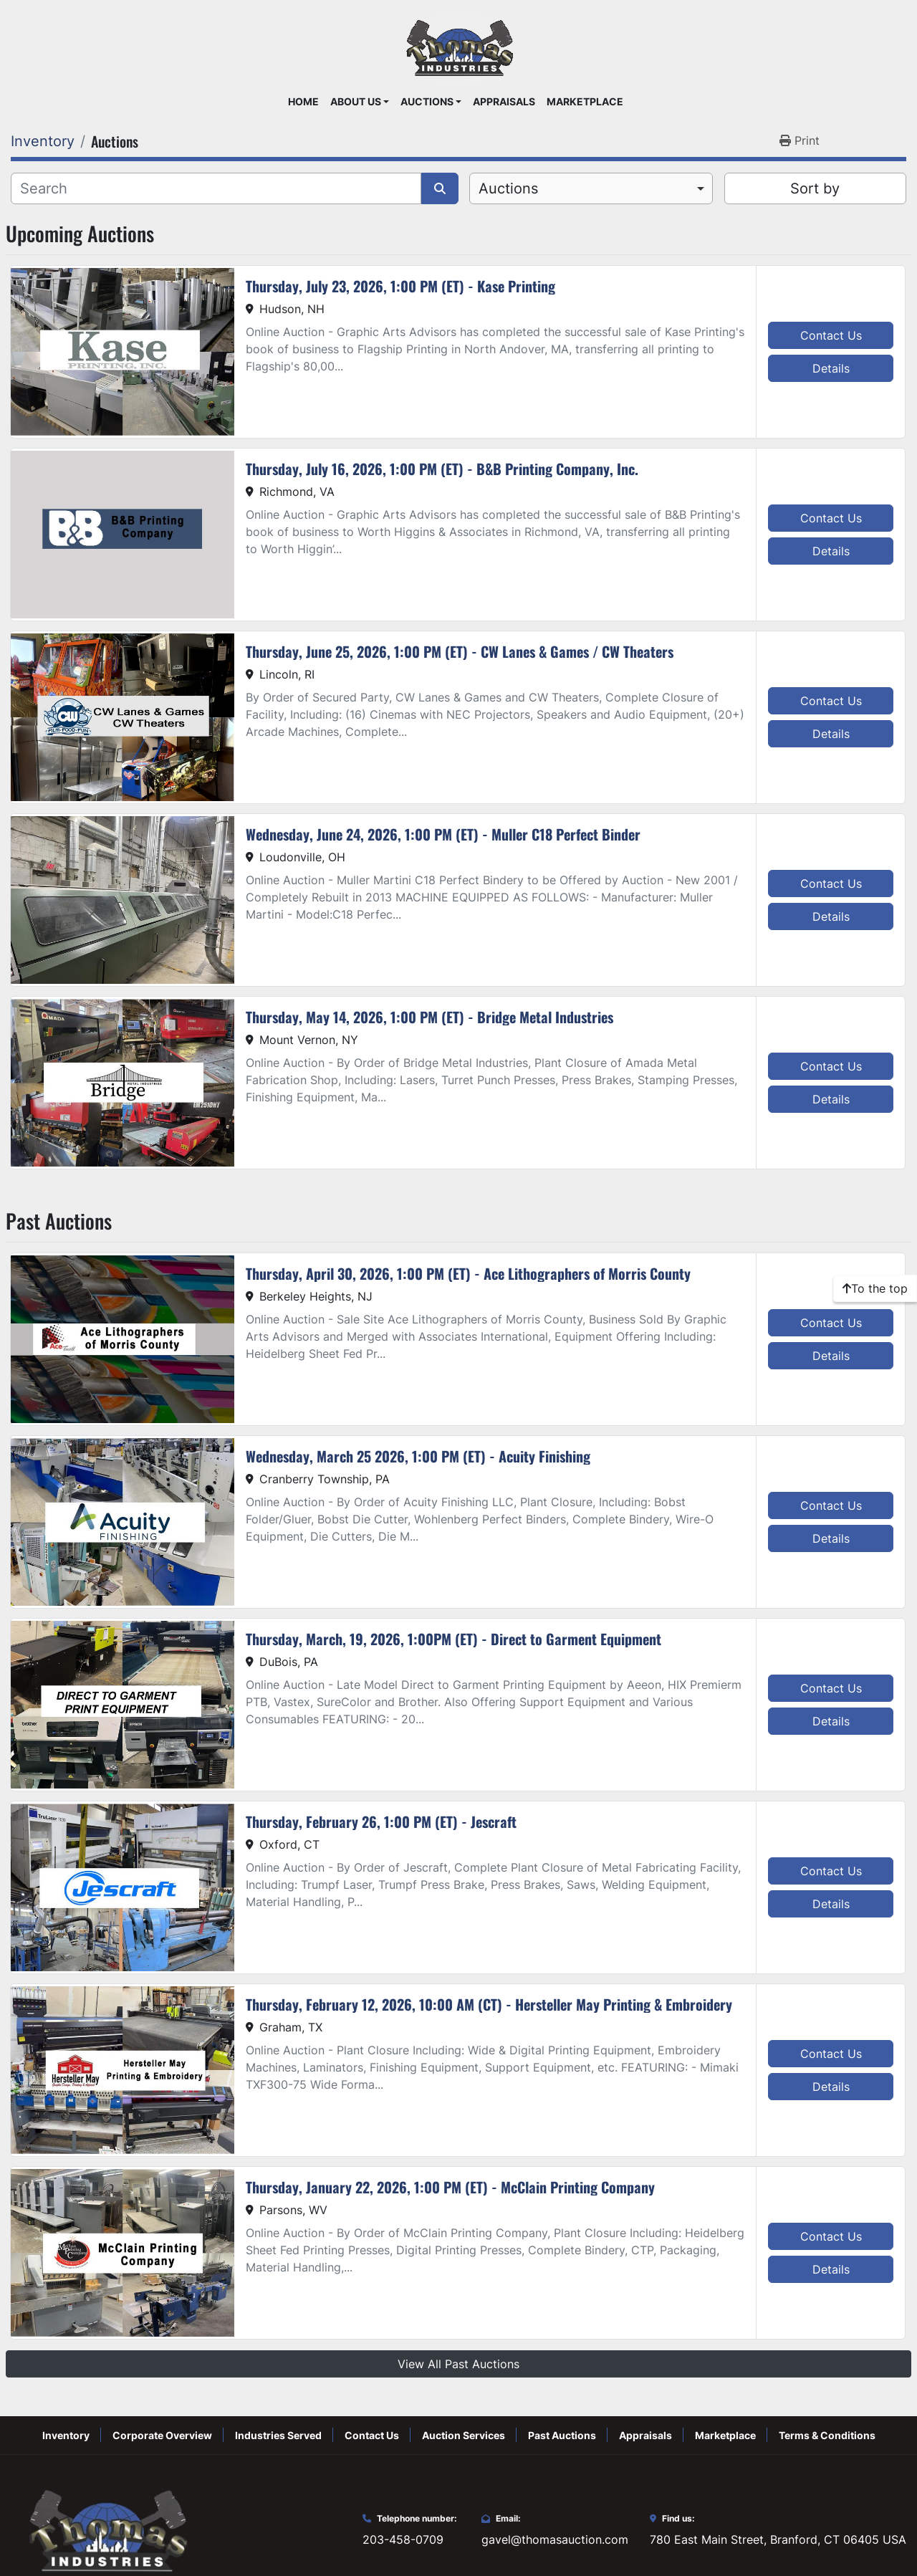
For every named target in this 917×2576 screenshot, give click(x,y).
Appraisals (504, 101)
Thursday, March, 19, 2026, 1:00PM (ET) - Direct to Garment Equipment (453, 1638)
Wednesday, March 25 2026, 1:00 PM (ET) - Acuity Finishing (418, 1456)
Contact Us (831, 335)
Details (831, 368)
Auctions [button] (426, 101)
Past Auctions (562, 2435)
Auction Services (463, 2435)
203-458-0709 (403, 2539)
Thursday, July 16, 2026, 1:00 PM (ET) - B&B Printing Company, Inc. (442, 468)
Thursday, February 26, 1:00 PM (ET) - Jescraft (381, 1821)
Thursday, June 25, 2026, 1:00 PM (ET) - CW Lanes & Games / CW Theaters (459, 651)
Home (303, 101)
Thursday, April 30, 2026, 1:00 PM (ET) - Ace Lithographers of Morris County (468, 1273)
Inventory (66, 2435)
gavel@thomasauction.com (554, 2539)
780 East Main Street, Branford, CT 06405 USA (778, 2539)
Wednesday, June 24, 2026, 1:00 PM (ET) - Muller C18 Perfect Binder (443, 834)
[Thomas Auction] (106, 2529)
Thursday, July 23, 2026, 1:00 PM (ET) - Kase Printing (400, 286)
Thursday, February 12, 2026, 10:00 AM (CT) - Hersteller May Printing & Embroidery (489, 2004)
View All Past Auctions (458, 2364)
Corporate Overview (162, 2435)
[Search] (216, 188)
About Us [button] (355, 101)
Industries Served (278, 2435)
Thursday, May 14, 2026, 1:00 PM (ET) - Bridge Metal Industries (429, 1017)
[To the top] (875, 1288)
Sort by (815, 188)
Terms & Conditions (827, 2435)
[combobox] (591, 188)
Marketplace (585, 101)
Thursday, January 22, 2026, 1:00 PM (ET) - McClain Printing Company (450, 2187)
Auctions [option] (508, 188)
